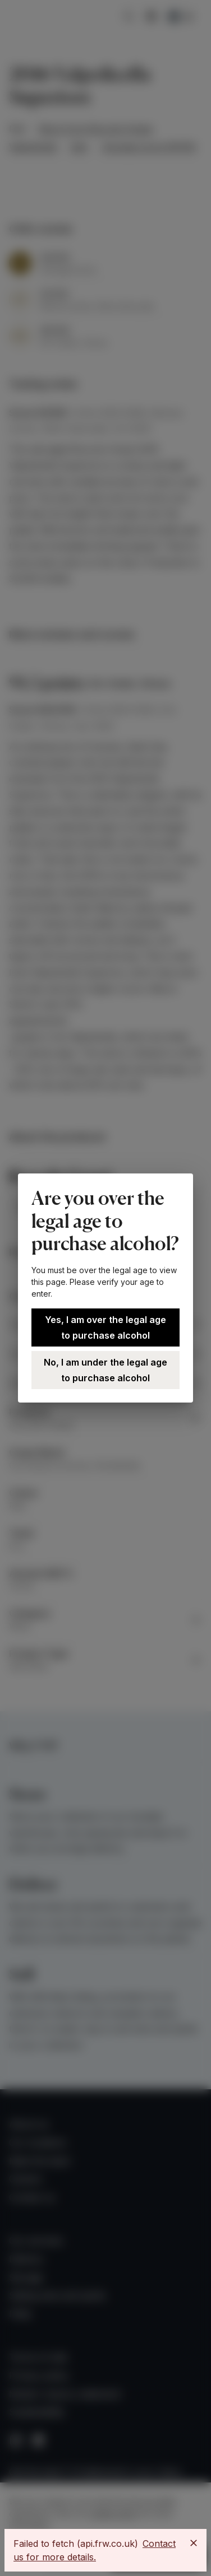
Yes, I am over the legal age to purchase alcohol (105, 1327)
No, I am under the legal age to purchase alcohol (105, 1370)
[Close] (193, 2543)
